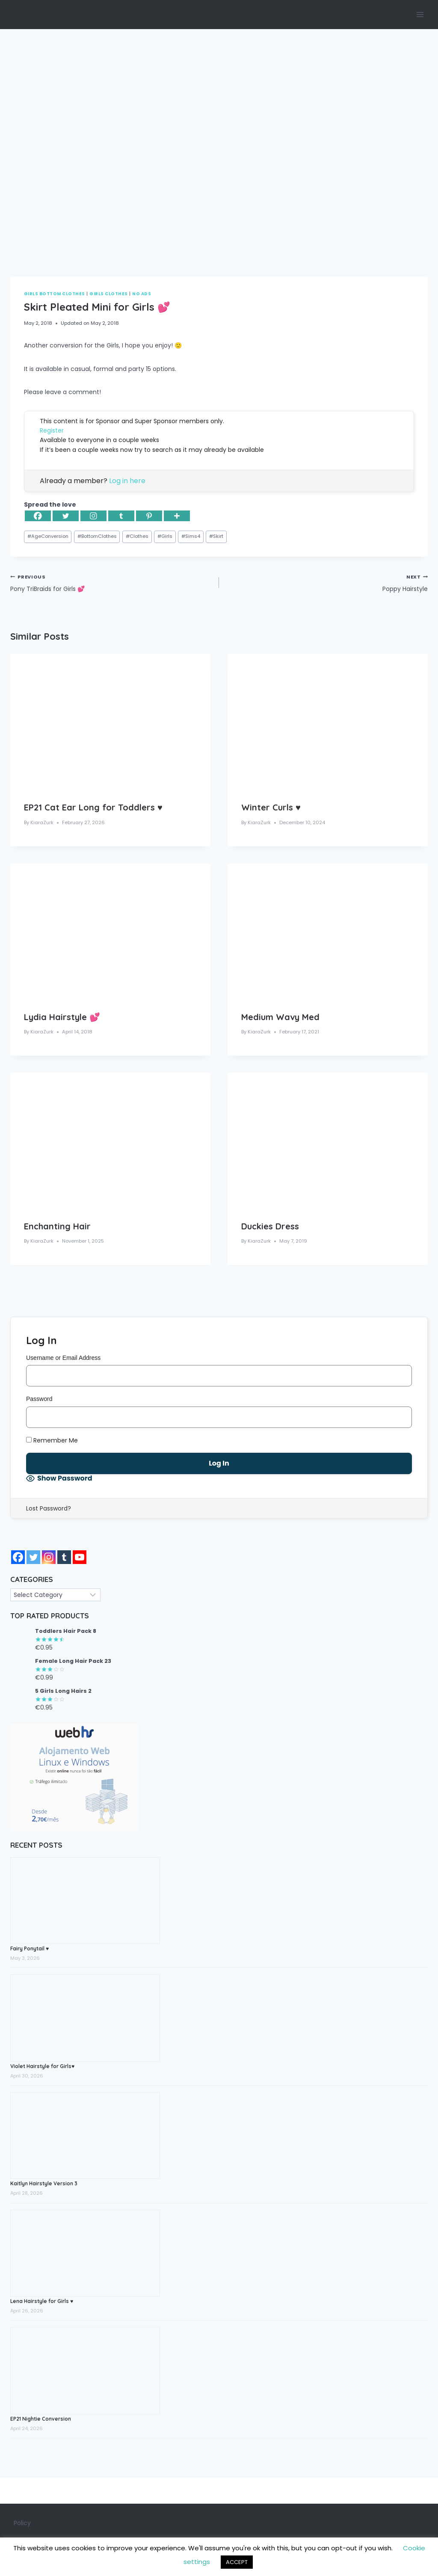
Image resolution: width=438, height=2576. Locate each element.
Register (52, 430)
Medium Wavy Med (280, 1017)
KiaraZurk (41, 822)
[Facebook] (38, 515)
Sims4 (190, 536)
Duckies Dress (270, 1226)
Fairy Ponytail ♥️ (29, 1948)
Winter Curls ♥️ (271, 807)
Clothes (137, 536)
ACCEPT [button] (237, 2562)
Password (39, 1398)
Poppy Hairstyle (326, 582)
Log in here (127, 481)
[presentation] (110, 720)
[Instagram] (93, 515)
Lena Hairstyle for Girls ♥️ (41, 2301)
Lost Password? (48, 1508)
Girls (164, 536)
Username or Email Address (63, 1357)
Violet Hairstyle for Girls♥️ (42, 2066)
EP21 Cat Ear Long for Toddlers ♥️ (93, 807)
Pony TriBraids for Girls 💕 (111, 582)
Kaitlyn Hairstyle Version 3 (43, 2183)
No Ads (141, 294)
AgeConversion (47, 536)
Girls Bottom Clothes (54, 294)
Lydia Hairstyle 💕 (62, 1017)
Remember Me (52, 1440)
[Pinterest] (149, 515)
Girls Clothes (108, 294)
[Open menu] (420, 14)
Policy (22, 2523)
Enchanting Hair (57, 1226)
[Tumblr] (121, 515)
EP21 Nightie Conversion (40, 2419)
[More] (177, 515)
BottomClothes (97, 536)
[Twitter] (66, 515)
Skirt (216, 536)
